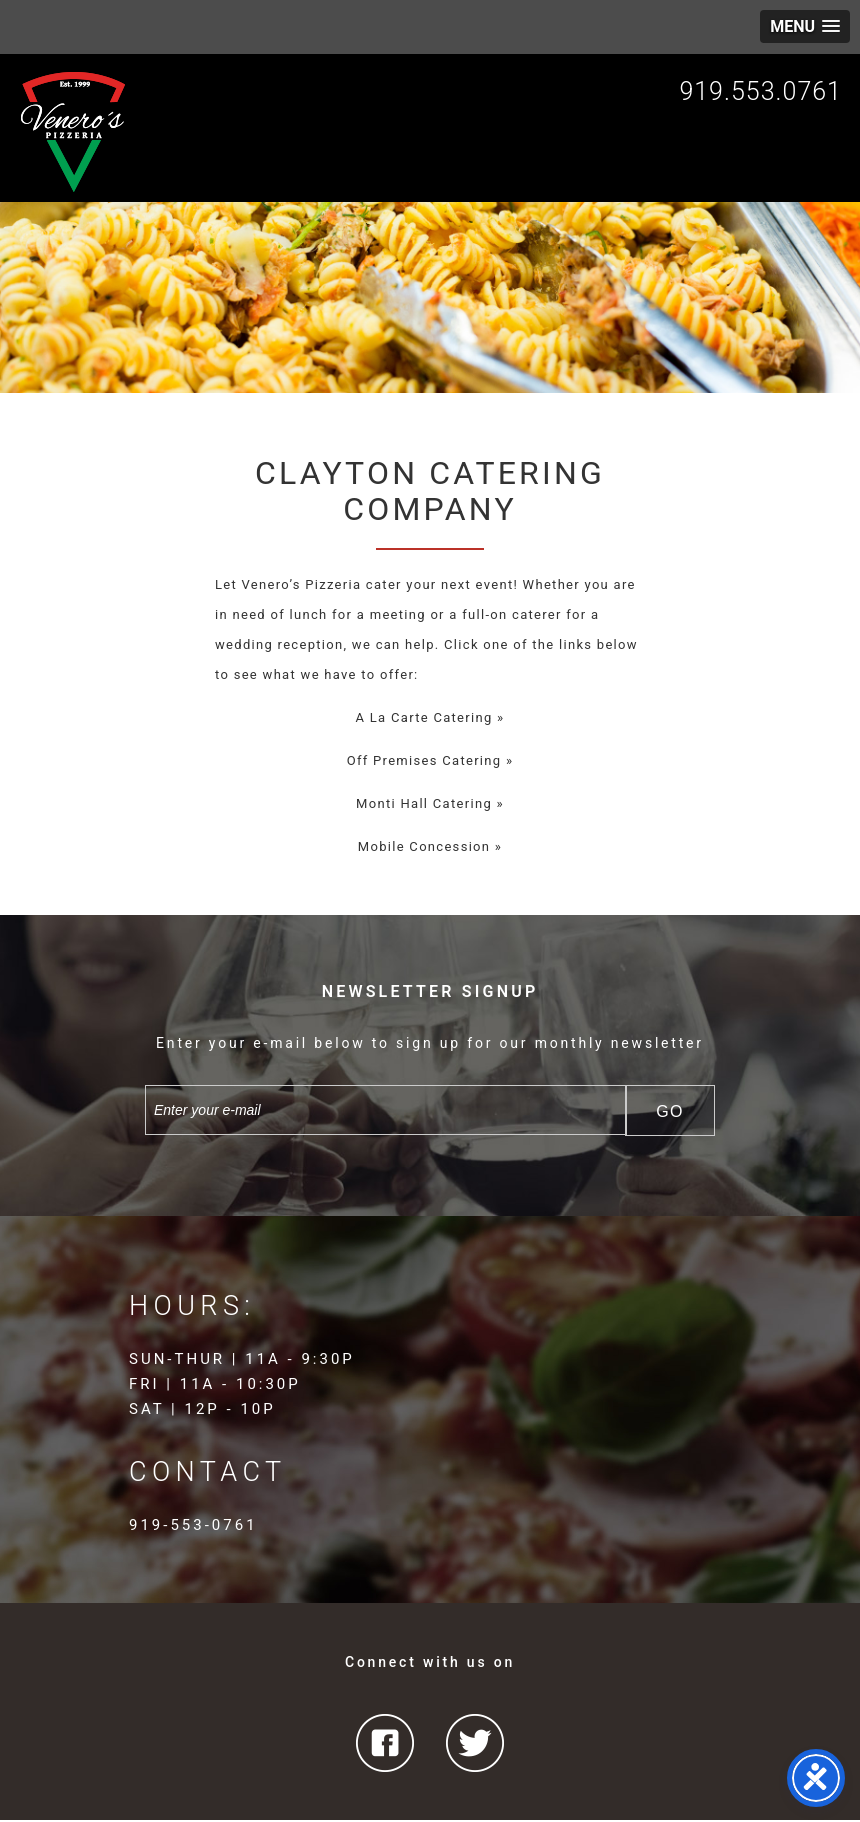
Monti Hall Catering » (430, 803)
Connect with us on (430, 1662)
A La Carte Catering (424, 717)
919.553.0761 (760, 91)
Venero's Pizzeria (74, 132)
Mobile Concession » (430, 846)
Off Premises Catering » (430, 760)
